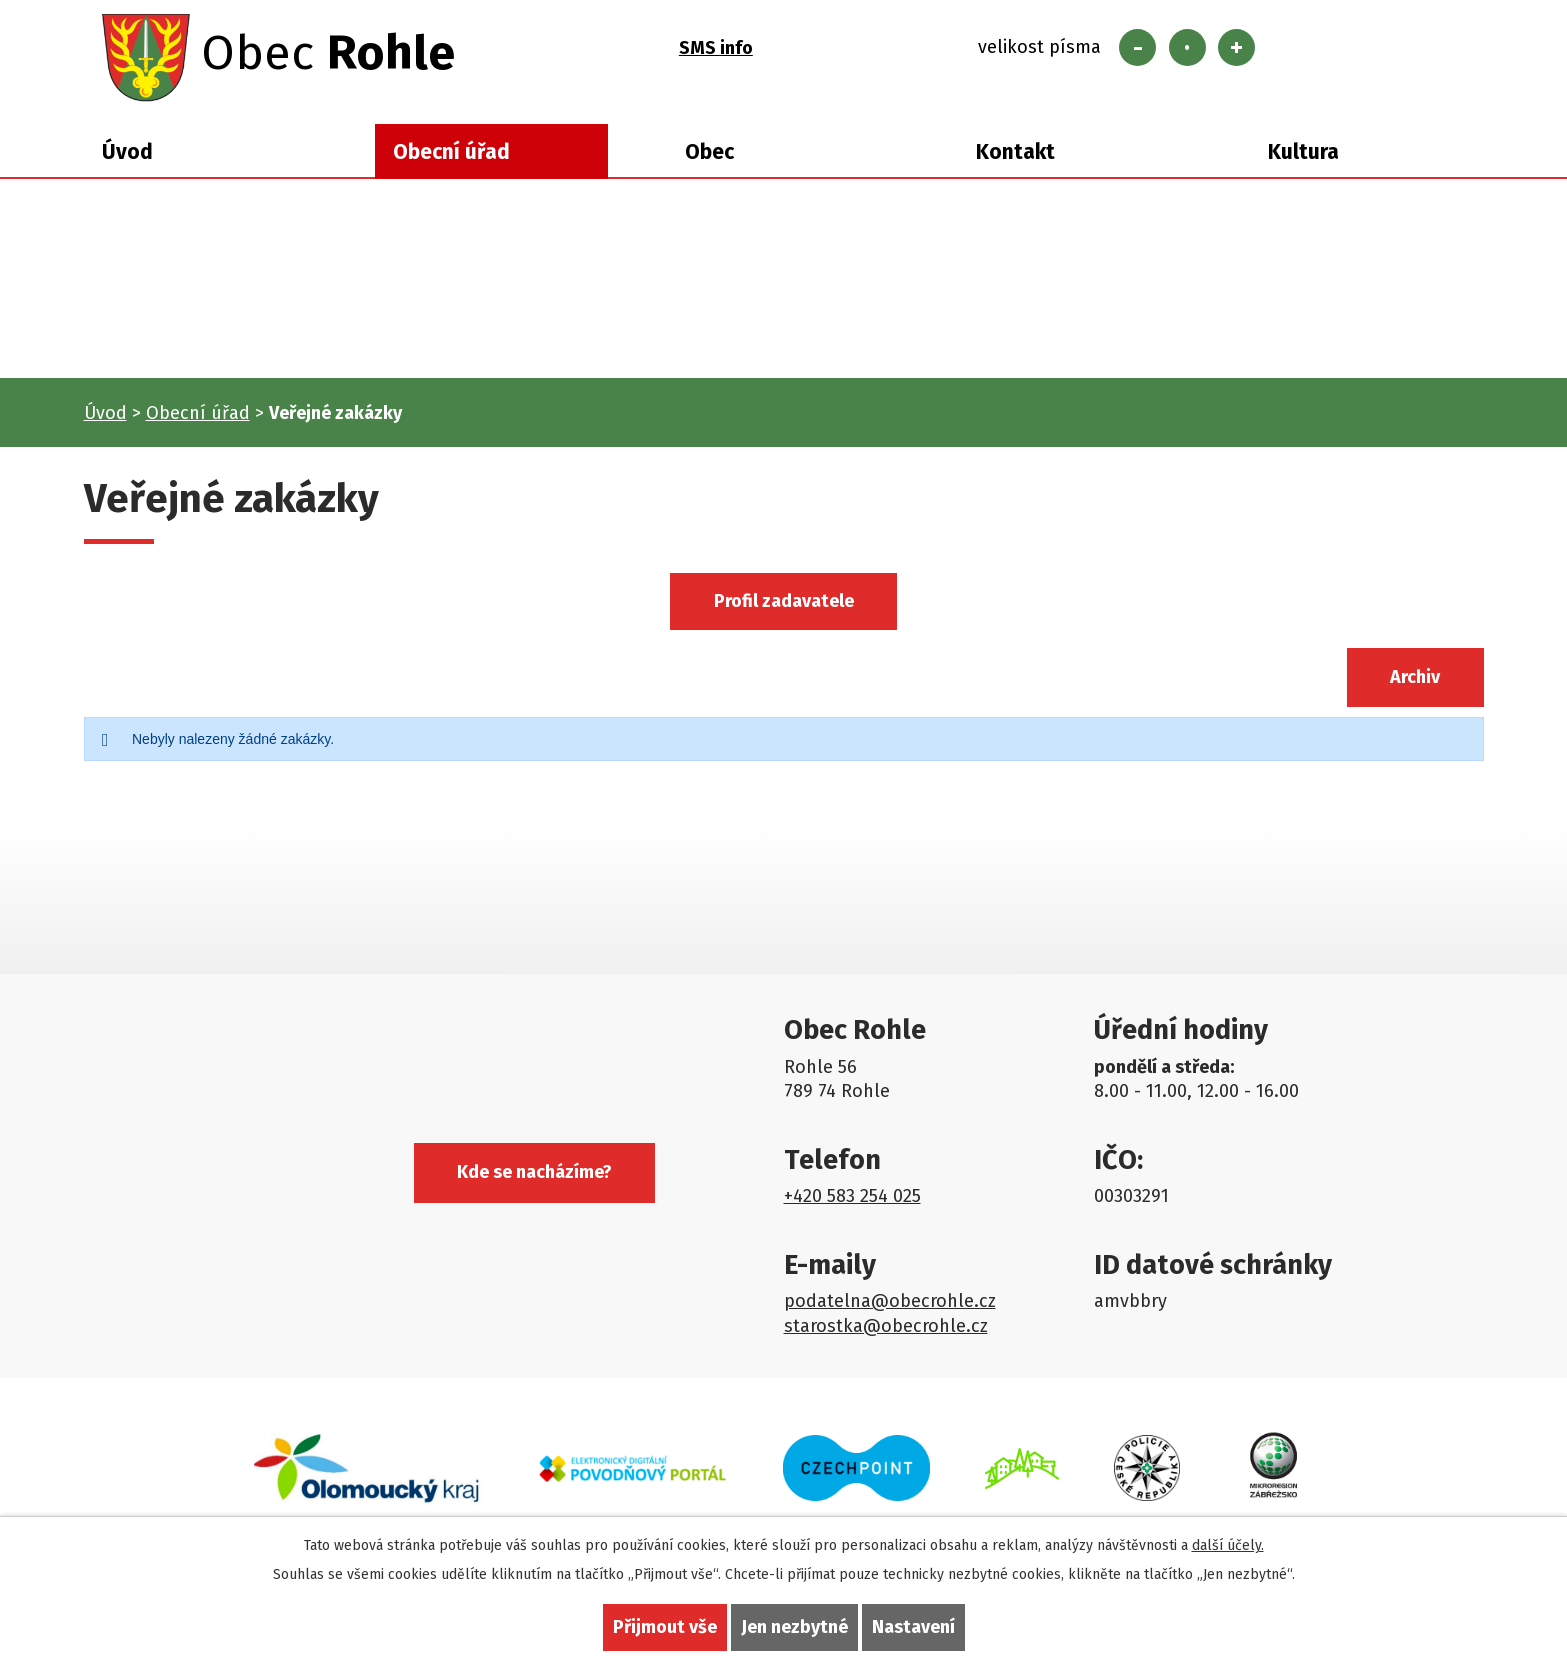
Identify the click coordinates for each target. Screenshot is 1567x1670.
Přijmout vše (665, 1627)
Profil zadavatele (784, 601)
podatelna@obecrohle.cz (890, 1301)
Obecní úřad (451, 152)
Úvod (127, 152)
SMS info (716, 48)
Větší (1236, 47)
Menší (1137, 47)
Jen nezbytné (794, 1627)
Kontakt (1015, 152)
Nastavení (913, 1627)
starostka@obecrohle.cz (886, 1326)
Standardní (1187, 47)
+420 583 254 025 (852, 1196)
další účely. (1228, 1545)
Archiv (1415, 677)
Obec (709, 152)
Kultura (1303, 152)
